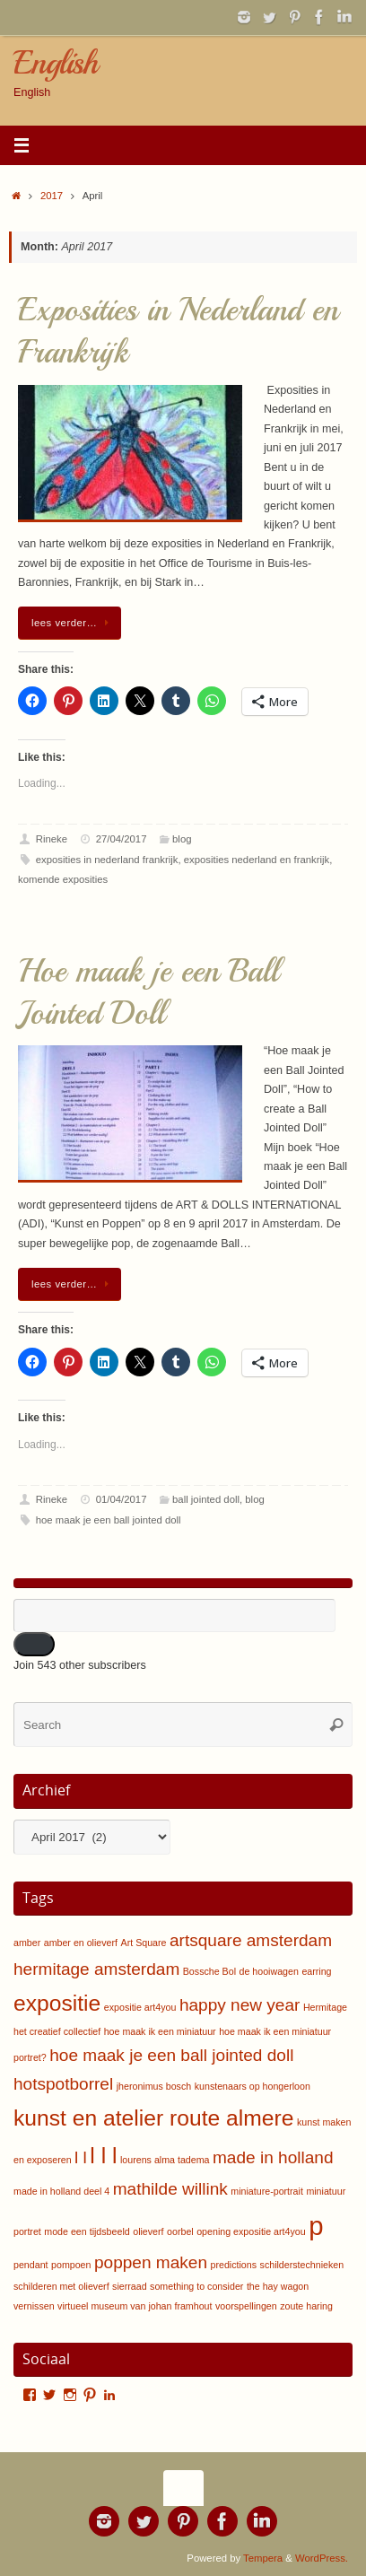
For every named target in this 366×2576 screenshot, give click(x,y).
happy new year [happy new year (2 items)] (239, 2004)
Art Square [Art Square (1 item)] (144, 1942)
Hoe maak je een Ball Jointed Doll (148, 992)
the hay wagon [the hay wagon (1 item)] (278, 2286)
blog (181, 839)
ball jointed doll (206, 1499)
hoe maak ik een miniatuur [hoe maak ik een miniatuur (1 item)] (160, 2031)
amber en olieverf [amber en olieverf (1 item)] (81, 1942)
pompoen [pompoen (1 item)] (71, 2264)
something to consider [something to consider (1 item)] (196, 2286)
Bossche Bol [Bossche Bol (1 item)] (209, 1971)
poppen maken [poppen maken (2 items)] (150, 2262)
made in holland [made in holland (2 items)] (273, 2157)
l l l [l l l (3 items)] (103, 2156)
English (55, 63)
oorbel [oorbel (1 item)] (180, 2231)
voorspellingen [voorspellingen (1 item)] (246, 2306)
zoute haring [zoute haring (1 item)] (306, 2306)
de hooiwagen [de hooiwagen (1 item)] (269, 1971)
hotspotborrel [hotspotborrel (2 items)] (63, 2083)
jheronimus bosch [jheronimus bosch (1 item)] (154, 2086)
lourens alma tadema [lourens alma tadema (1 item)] (165, 2159)
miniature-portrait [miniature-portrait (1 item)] (267, 2191)
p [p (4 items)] (316, 2225)
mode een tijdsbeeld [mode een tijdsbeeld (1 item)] (86, 2231)
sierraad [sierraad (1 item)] (129, 2286)
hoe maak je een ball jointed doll (108, 1520)
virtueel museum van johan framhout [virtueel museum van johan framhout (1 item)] (134, 2306)
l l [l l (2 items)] (80, 2157)
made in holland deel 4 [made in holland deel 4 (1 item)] (61, 2191)
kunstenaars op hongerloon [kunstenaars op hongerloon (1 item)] (252, 2086)
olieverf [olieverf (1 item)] (148, 2231)
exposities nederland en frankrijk (256, 859)
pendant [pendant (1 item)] (30, 2264)
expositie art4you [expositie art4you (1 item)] (140, 2007)
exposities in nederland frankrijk (107, 859)
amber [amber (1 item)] (26, 1942)
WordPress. (321, 2558)
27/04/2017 (121, 839)
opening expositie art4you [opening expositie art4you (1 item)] (250, 2231)
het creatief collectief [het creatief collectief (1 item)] (56, 2031)
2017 (51, 195)
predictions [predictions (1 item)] (234, 2264)
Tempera (263, 2558)
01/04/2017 (121, 1499)
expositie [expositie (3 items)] (56, 2003)
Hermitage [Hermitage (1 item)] (325, 2007)
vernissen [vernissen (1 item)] (34, 2306)
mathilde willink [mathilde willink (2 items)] (170, 2188)
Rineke (51, 839)
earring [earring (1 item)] (316, 1971)
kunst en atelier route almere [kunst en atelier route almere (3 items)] (153, 2118)
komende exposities (63, 879)
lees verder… (72, 622)
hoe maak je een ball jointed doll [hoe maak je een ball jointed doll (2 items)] (171, 2055)
